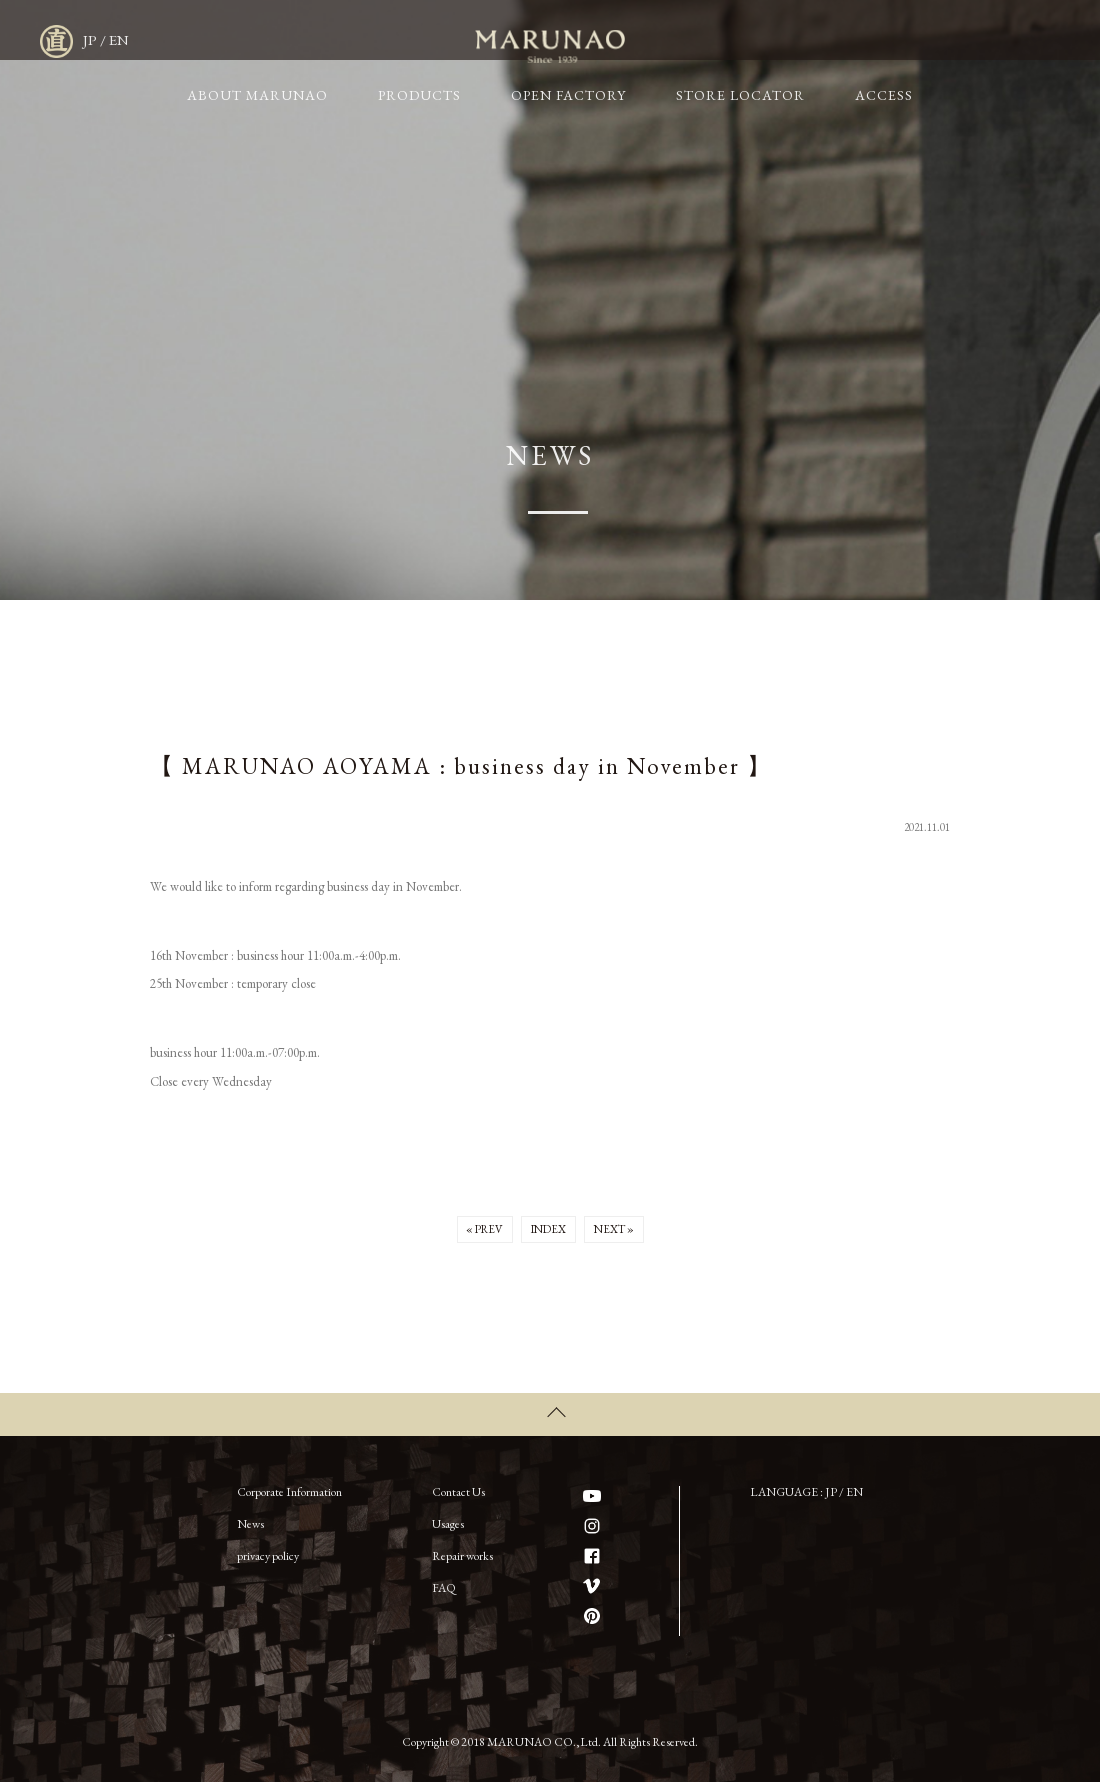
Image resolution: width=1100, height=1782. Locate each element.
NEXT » (621, 1231)
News (250, 1518)
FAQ (444, 1582)
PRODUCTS (509, 40)
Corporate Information (289, 1486)
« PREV (477, 1231)
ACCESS (903, 40)
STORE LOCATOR (783, 40)
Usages (448, 1518)
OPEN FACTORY (634, 40)
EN (1000, 40)
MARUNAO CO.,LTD (165, 39)
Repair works (462, 1550)
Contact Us (458, 1486)
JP (971, 40)
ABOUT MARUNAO (373, 40)
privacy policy (268, 1550)
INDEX (548, 1231)
